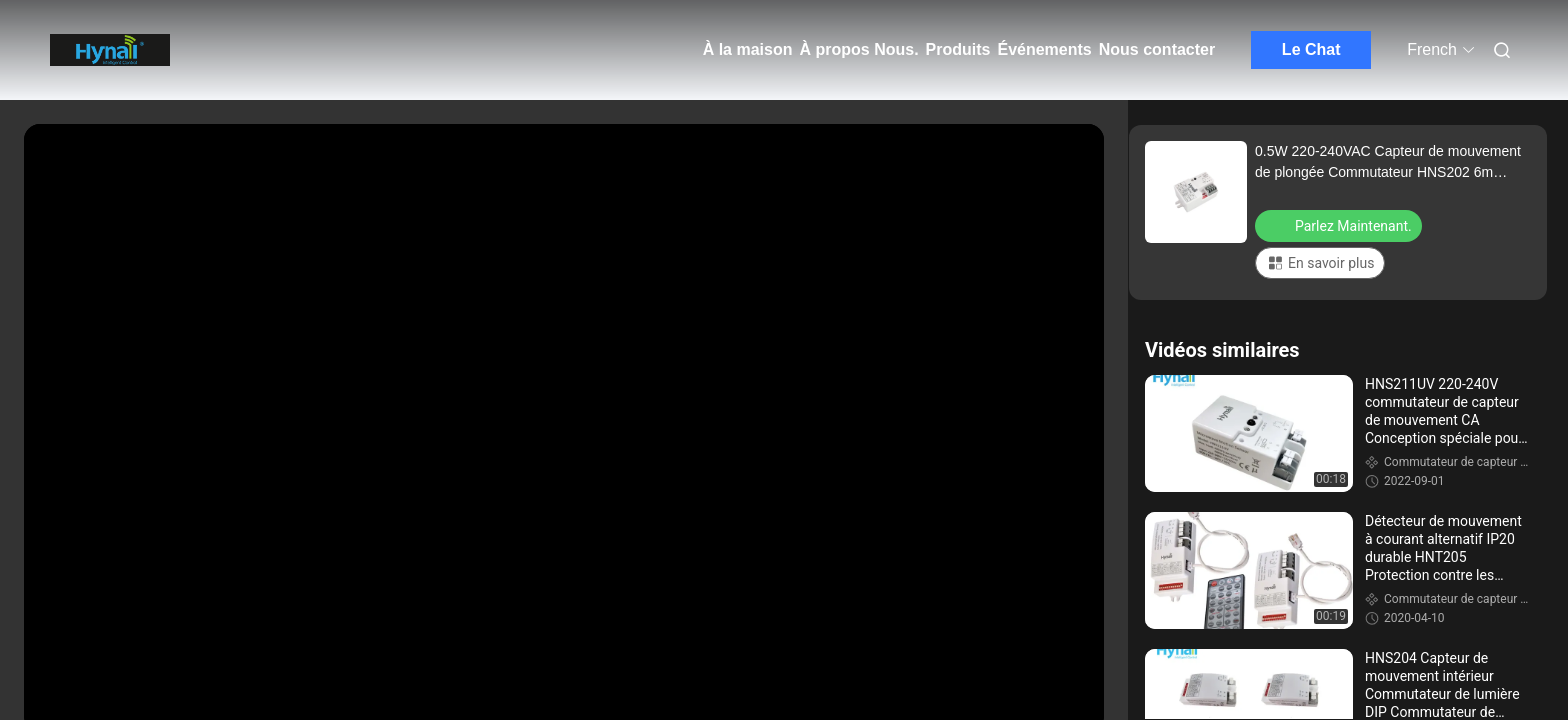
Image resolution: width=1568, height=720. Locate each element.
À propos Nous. (858, 49)
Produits (958, 49)
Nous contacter (1157, 49)
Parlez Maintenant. (1340, 225)
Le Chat (1311, 49)
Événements (1044, 49)
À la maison (748, 49)
